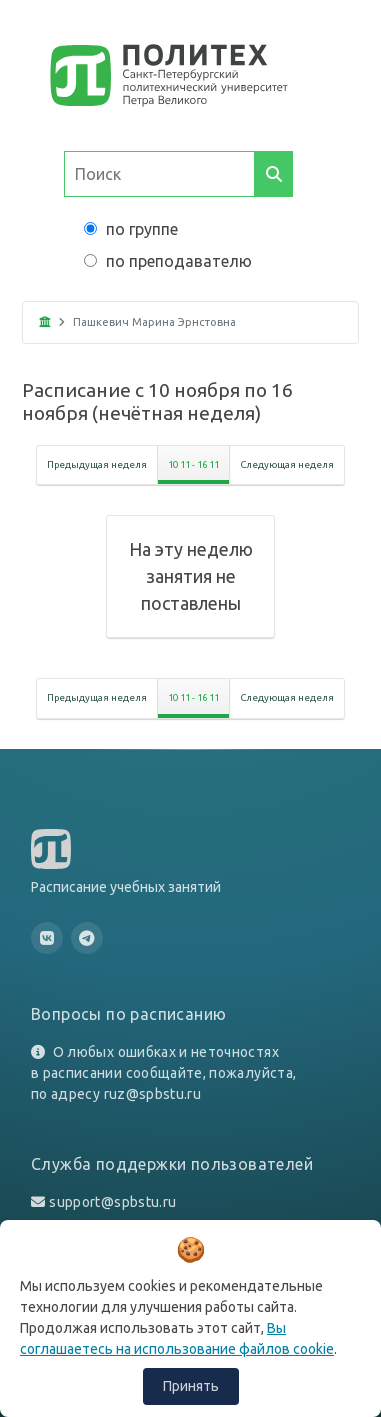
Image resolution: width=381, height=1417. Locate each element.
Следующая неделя (287, 464)
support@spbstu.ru (112, 1202)
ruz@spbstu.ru (153, 1094)
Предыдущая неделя (97, 464)
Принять (191, 1386)
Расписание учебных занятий (126, 887)
